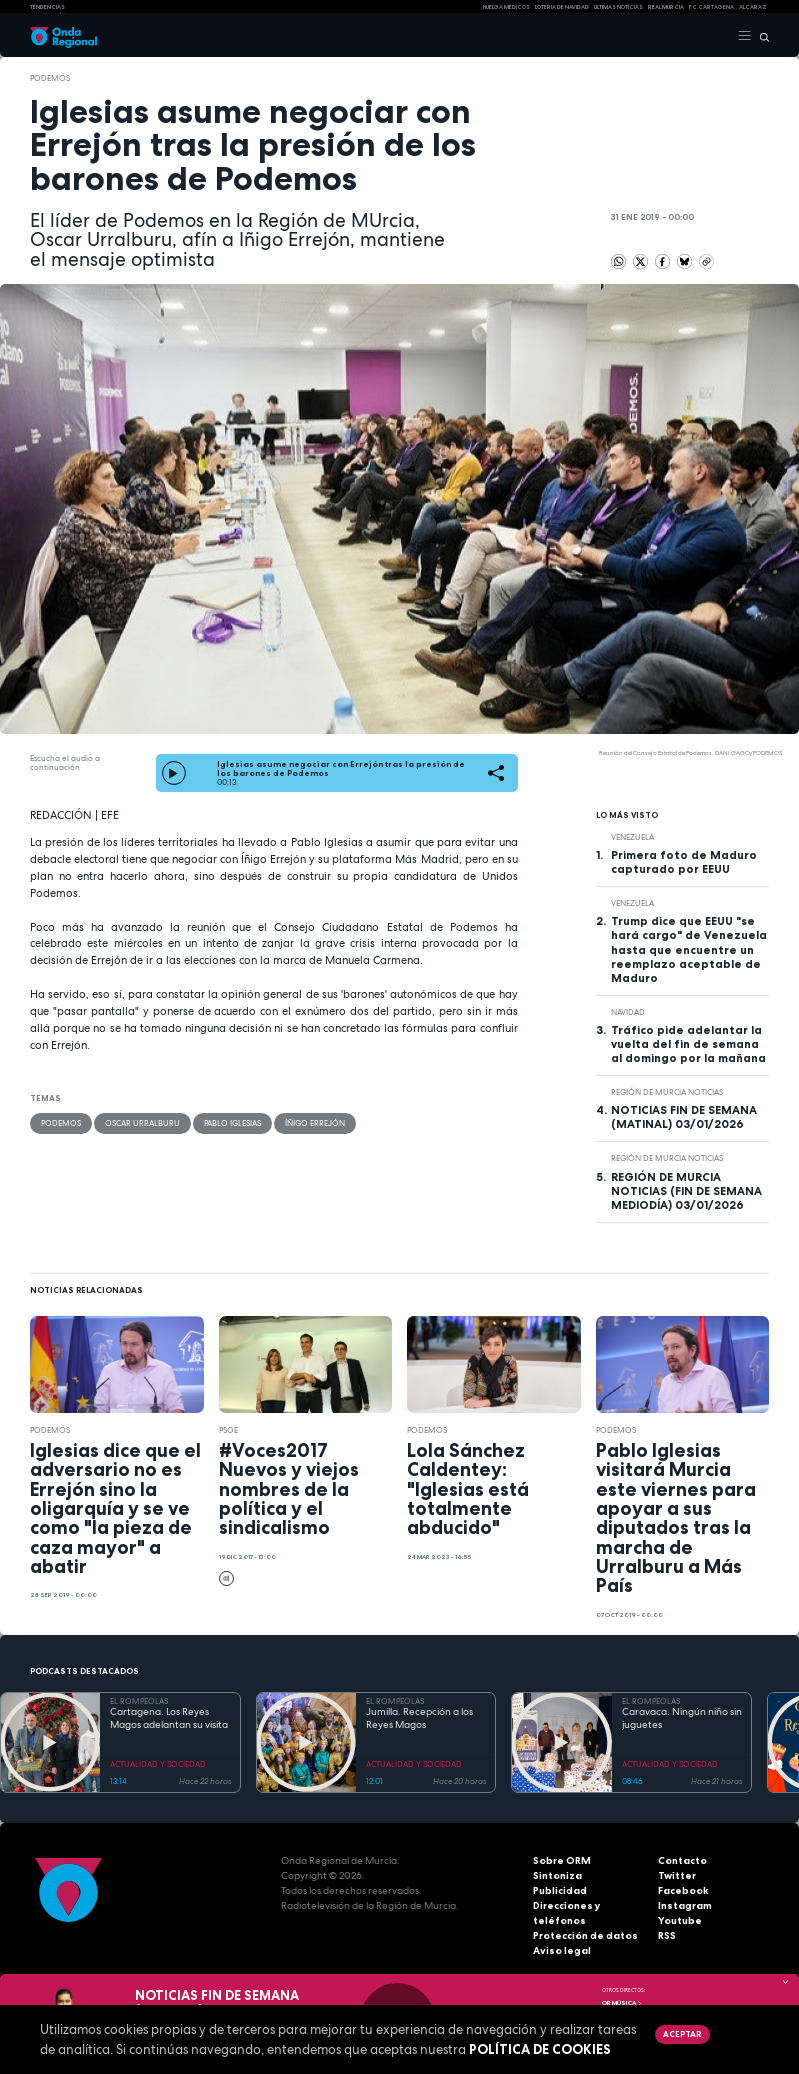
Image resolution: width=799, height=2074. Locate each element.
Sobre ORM (562, 1860)
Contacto (682, 1860)
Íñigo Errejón (315, 1123)
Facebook (683, 1890)
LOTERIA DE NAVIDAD (562, 7)
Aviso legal (562, 1950)
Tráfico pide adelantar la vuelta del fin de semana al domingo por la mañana (688, 1044)
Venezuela (632, 837)
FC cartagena (711, 7)
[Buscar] (760, 36)
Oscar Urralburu (142, 1123)
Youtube (680, 1920)
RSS (667, 1935)
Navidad (628, 1012)
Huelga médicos (506, 7)
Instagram (685, 1905)
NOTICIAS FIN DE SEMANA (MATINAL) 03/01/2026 (684, 1117)
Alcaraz (753, 7)
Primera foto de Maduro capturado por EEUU (684, 862)
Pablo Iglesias (232, 1123)
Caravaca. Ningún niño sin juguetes (682, 1718)
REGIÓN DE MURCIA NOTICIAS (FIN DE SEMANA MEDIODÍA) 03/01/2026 (686, 1191)
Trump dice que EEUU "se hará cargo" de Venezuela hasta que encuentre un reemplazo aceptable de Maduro (689, 949)
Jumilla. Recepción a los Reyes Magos (419, 1718)
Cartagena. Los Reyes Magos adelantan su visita (169, 1718)
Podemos (50, 78)
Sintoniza (557, 1875)
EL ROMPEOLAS (139, 1701)
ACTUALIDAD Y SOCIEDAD (158, 1764)
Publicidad (560, 1890)
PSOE (228, 1430)
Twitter (677, 1875)
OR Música (622, 2003)
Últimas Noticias (618, 7)
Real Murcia (666, 7)
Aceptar (682, 2034)
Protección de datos (585, 1935)
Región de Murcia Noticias (667, 1092)
